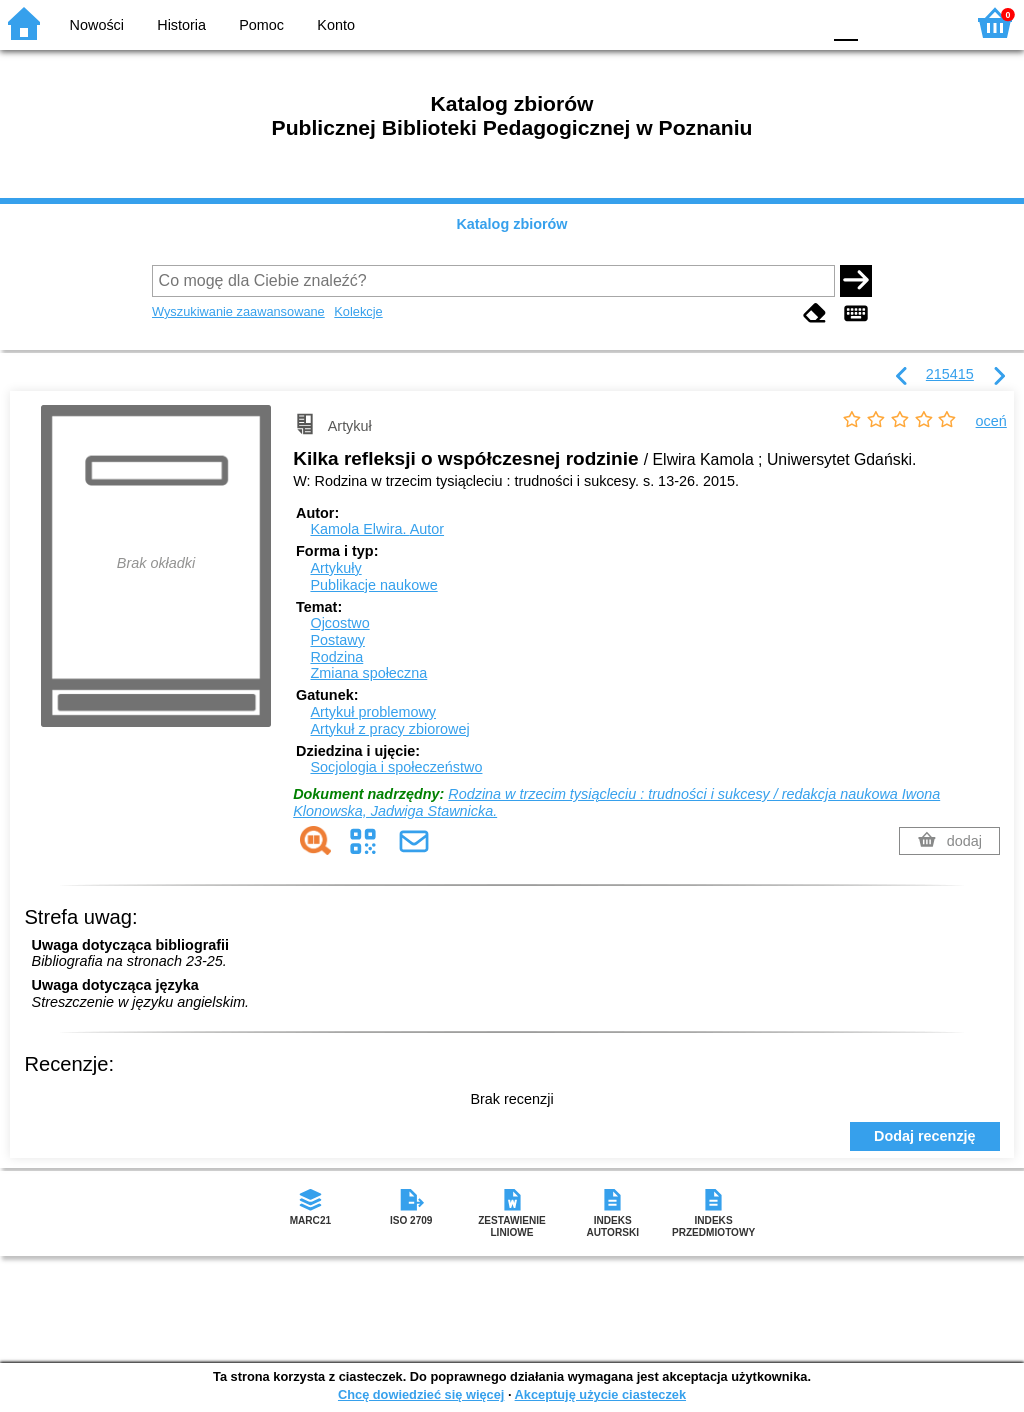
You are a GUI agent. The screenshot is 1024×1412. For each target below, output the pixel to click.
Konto (336, 25)
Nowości (97, 25)
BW (719, 22)
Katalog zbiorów (511, 224)
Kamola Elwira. (377, 529)
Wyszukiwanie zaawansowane (238, 311)
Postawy (337, 640)
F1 (880, 22)
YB (758, 22)
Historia (181, 25)
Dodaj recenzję (925, 1136)
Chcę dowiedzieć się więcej (421, 1394)
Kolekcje (358, 311)
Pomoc (261, 25)
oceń (991, 421)
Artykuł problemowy (373, 712)
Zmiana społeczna (368, 673)
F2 (926, 22)
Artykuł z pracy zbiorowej (389, 729)
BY (799, 22)
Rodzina (336, 657)
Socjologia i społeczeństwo (396, 767)
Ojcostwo (339, 623)
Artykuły (335, 568)
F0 (845, 22)
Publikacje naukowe (373, 585)
